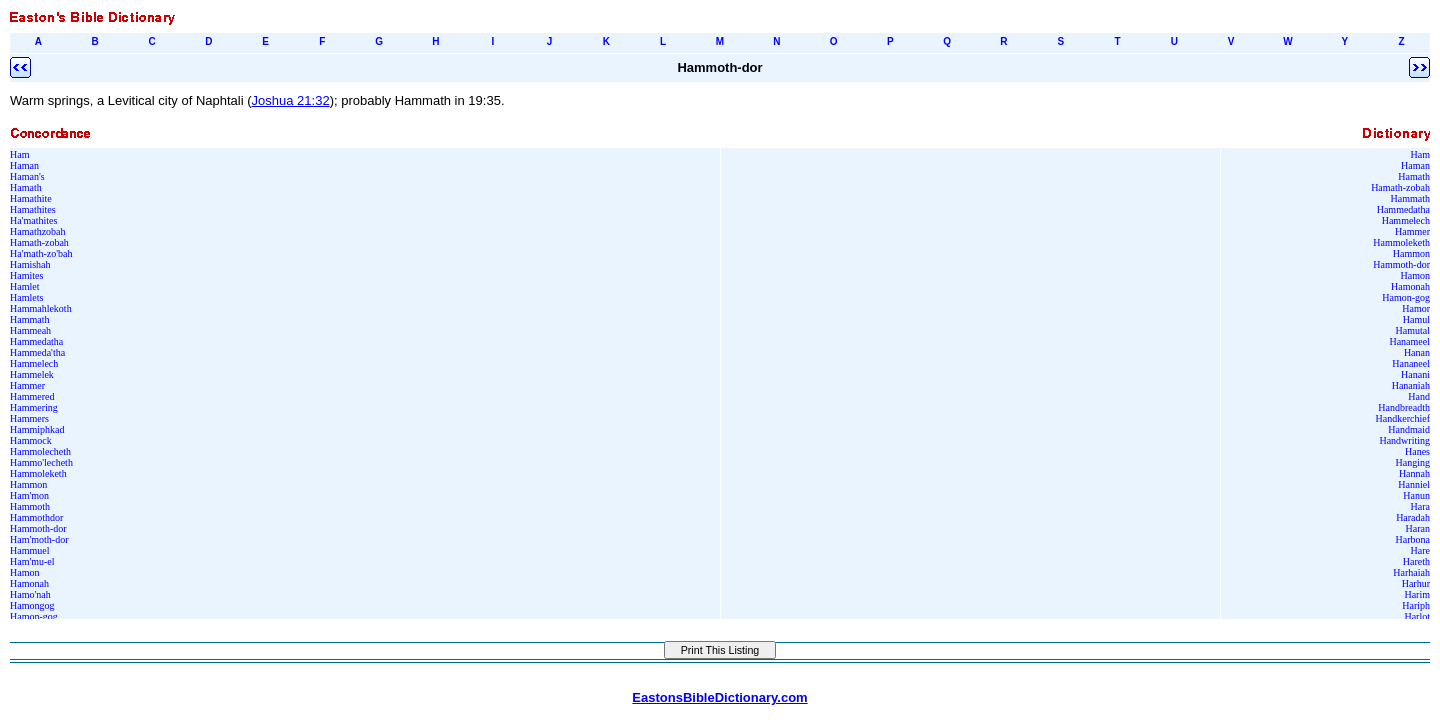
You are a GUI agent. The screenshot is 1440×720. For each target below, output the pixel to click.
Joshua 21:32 (291, 100)
